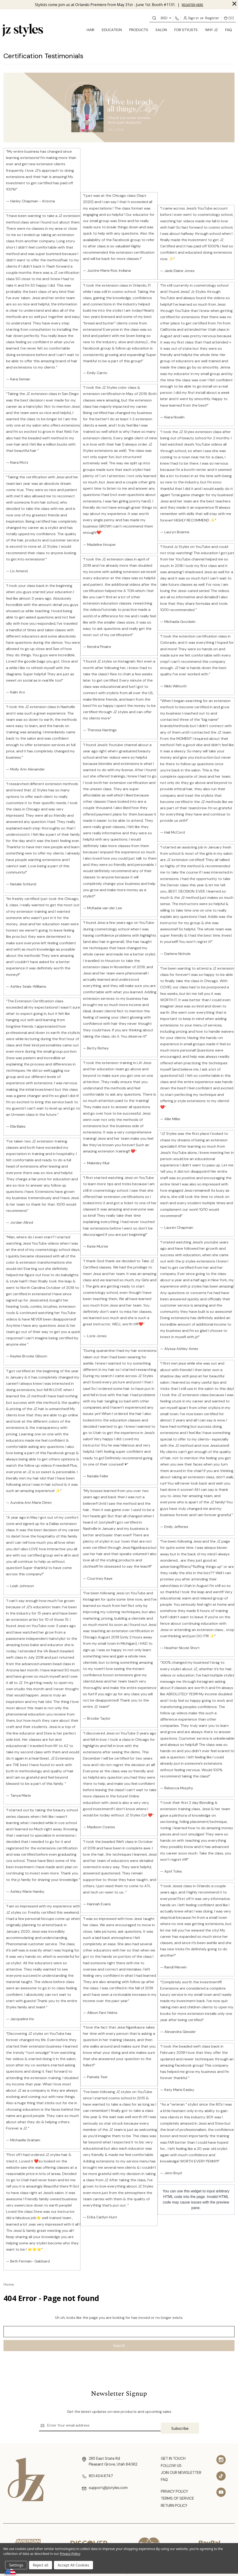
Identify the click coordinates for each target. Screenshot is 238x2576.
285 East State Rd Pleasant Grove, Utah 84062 (113, 2459)
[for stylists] (186, 30)
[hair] (90, 30)
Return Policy (176, 2507)
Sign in (191, 18)
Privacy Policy (176, 2491)
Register (212, 18)
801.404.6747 (98, 2475)
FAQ (228, 29)
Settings (16, 2565)
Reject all (40, 2565)
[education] (112, 30)
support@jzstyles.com (107, 2487)
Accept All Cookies (73, 2565)
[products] (139, 30)
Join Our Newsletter (184, 2471)
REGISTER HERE (192, 5)
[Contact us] (154, 17)
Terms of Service (179, 2499)
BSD (166, 18)
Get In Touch (175, 2456)
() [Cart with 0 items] (229, 18)
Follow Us (172, 2464)
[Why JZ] (211, 30)
